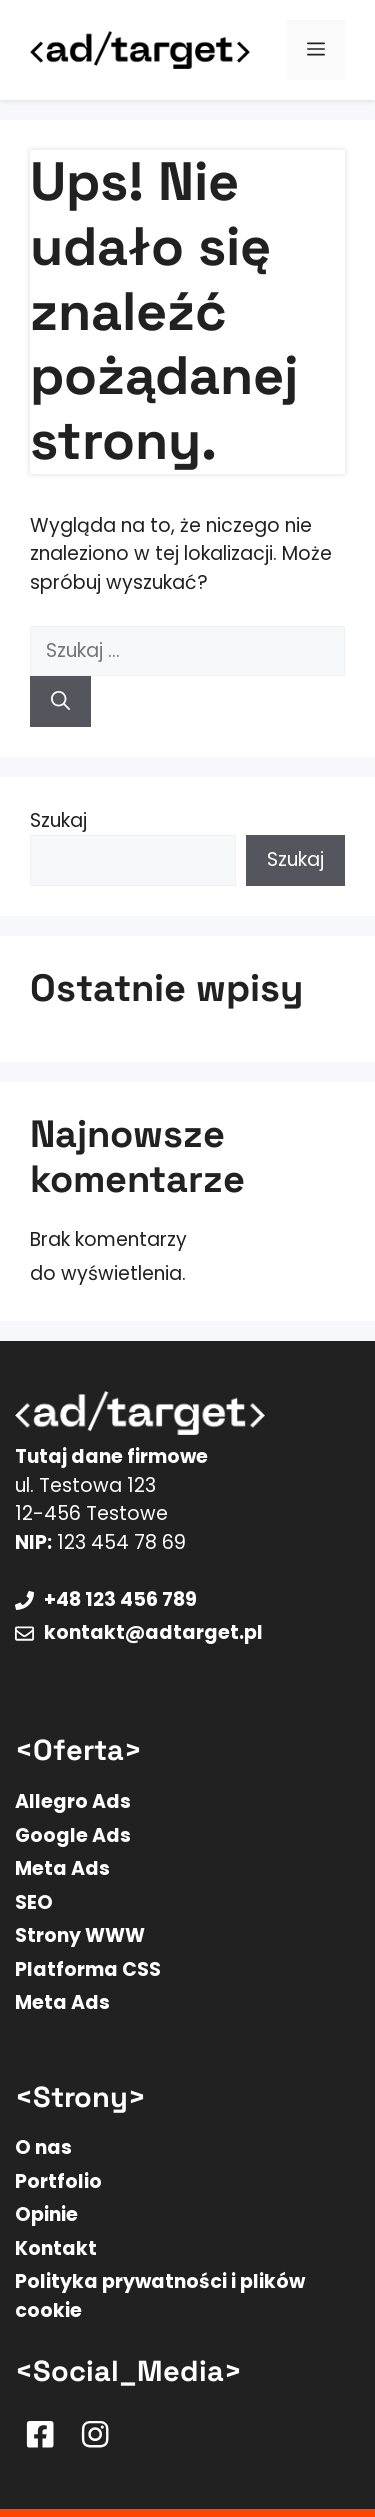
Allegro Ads (73, 1801)
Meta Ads (62, 1868)
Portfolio (58, 2181)
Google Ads (73, 1835)
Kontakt (56, 2248)
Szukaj (58, 820)
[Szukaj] (60, 701)
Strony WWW (80, 1935)
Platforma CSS (88, 1969)
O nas (43, 2147)
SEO (34, 1902)
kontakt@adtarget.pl (153, 1632)
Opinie (46, 2214)
